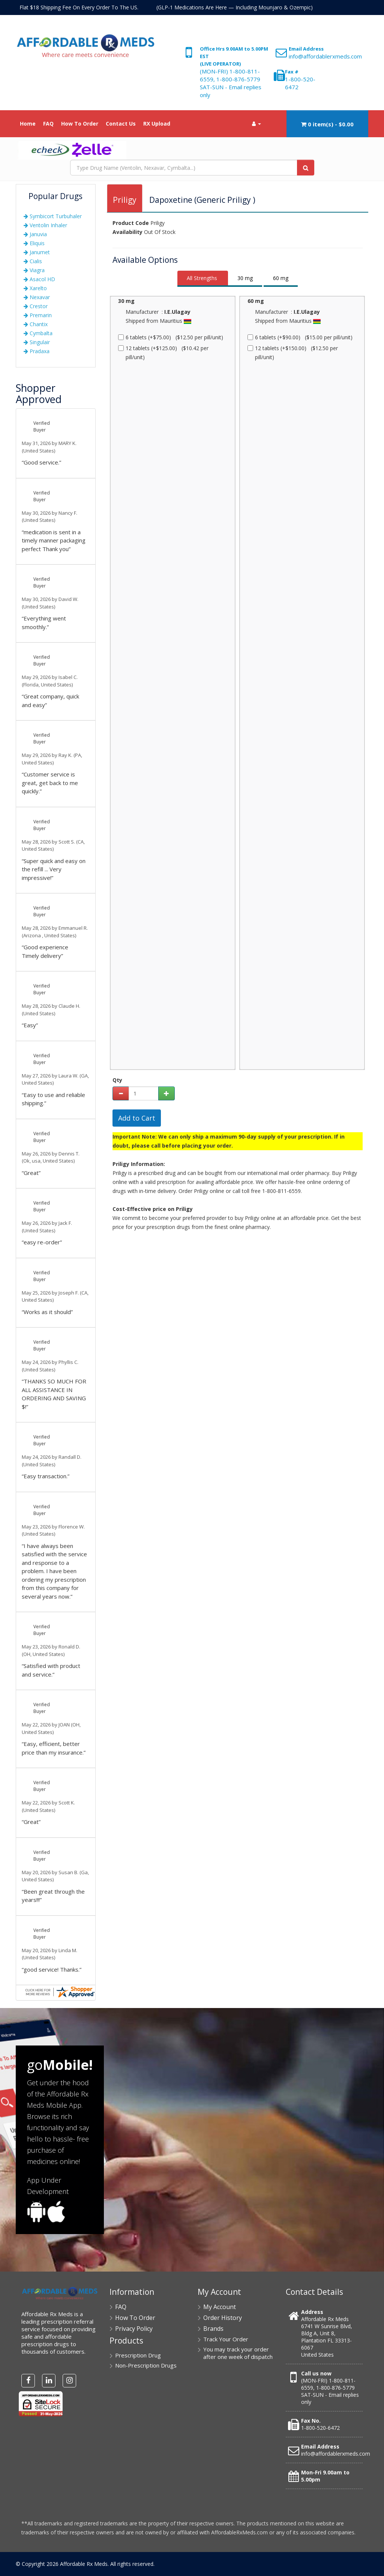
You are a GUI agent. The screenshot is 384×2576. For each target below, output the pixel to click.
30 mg (245, 278)
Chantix (36, 324)
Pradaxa (37, 351)
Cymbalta (38, 333)
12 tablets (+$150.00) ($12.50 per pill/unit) (293, 353)
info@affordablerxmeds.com (325, 56)
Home (28, 123)
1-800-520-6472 (320, 2427)
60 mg (280, 278)
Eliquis (34, 243)
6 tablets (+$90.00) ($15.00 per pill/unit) (300, 337)
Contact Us (121, 123)
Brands (213, 2328)
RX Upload (156, 123)
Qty (117, 1079)
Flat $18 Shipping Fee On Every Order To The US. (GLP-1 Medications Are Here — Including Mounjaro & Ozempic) (166, 7)
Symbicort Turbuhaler (53, 216)
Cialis (33, 261)
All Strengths (202, 278)
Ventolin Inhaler (45, 225)
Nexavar (37, 297)
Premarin (38, 315)
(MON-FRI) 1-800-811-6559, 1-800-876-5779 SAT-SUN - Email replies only (230, 83)
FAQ (48, 123)
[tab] (202, 279)
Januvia (35, 234)
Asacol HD (39, 279)
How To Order (79, 123)
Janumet (37, 252)
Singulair (37, 342)
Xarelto (35, 288)
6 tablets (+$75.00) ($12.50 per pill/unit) (170, 337)
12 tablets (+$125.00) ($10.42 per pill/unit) (163, 353)
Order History (222, 2318)
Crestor (36, 306)
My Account (219, 2307)
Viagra (34, 270)
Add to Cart (136, 1117)
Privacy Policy (134, 2328)
